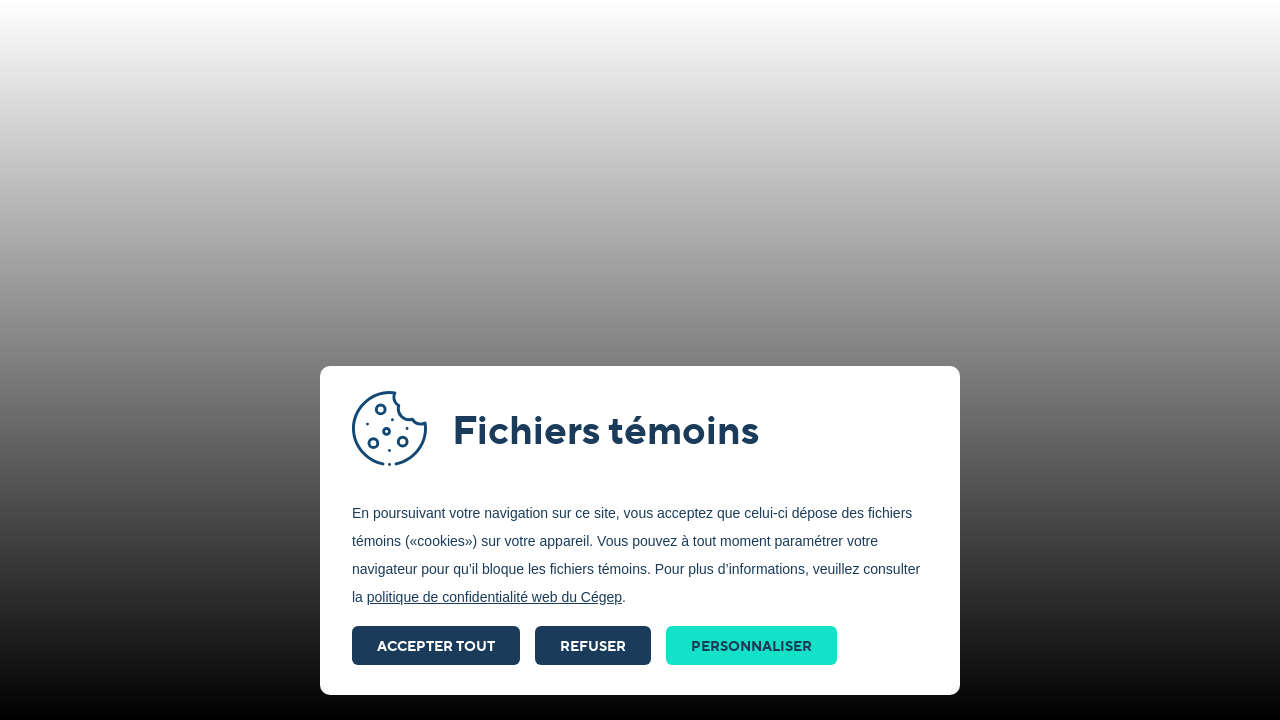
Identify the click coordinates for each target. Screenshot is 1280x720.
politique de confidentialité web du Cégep (494, 597)
